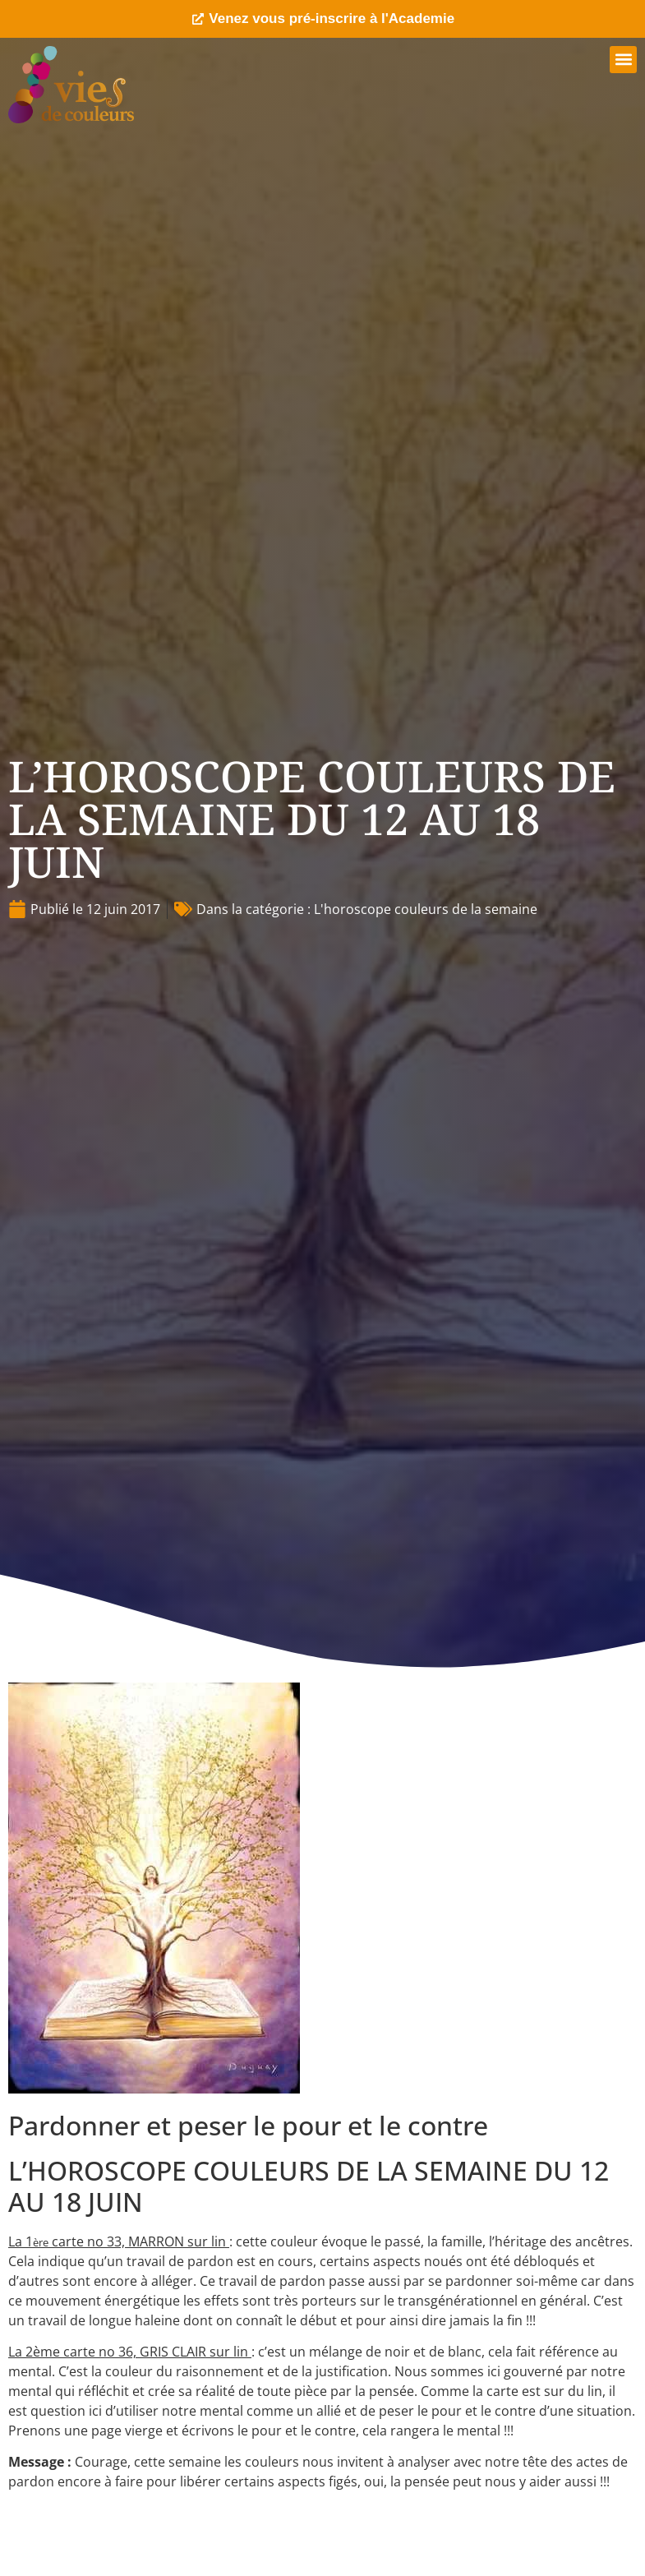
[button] (623, 59)
